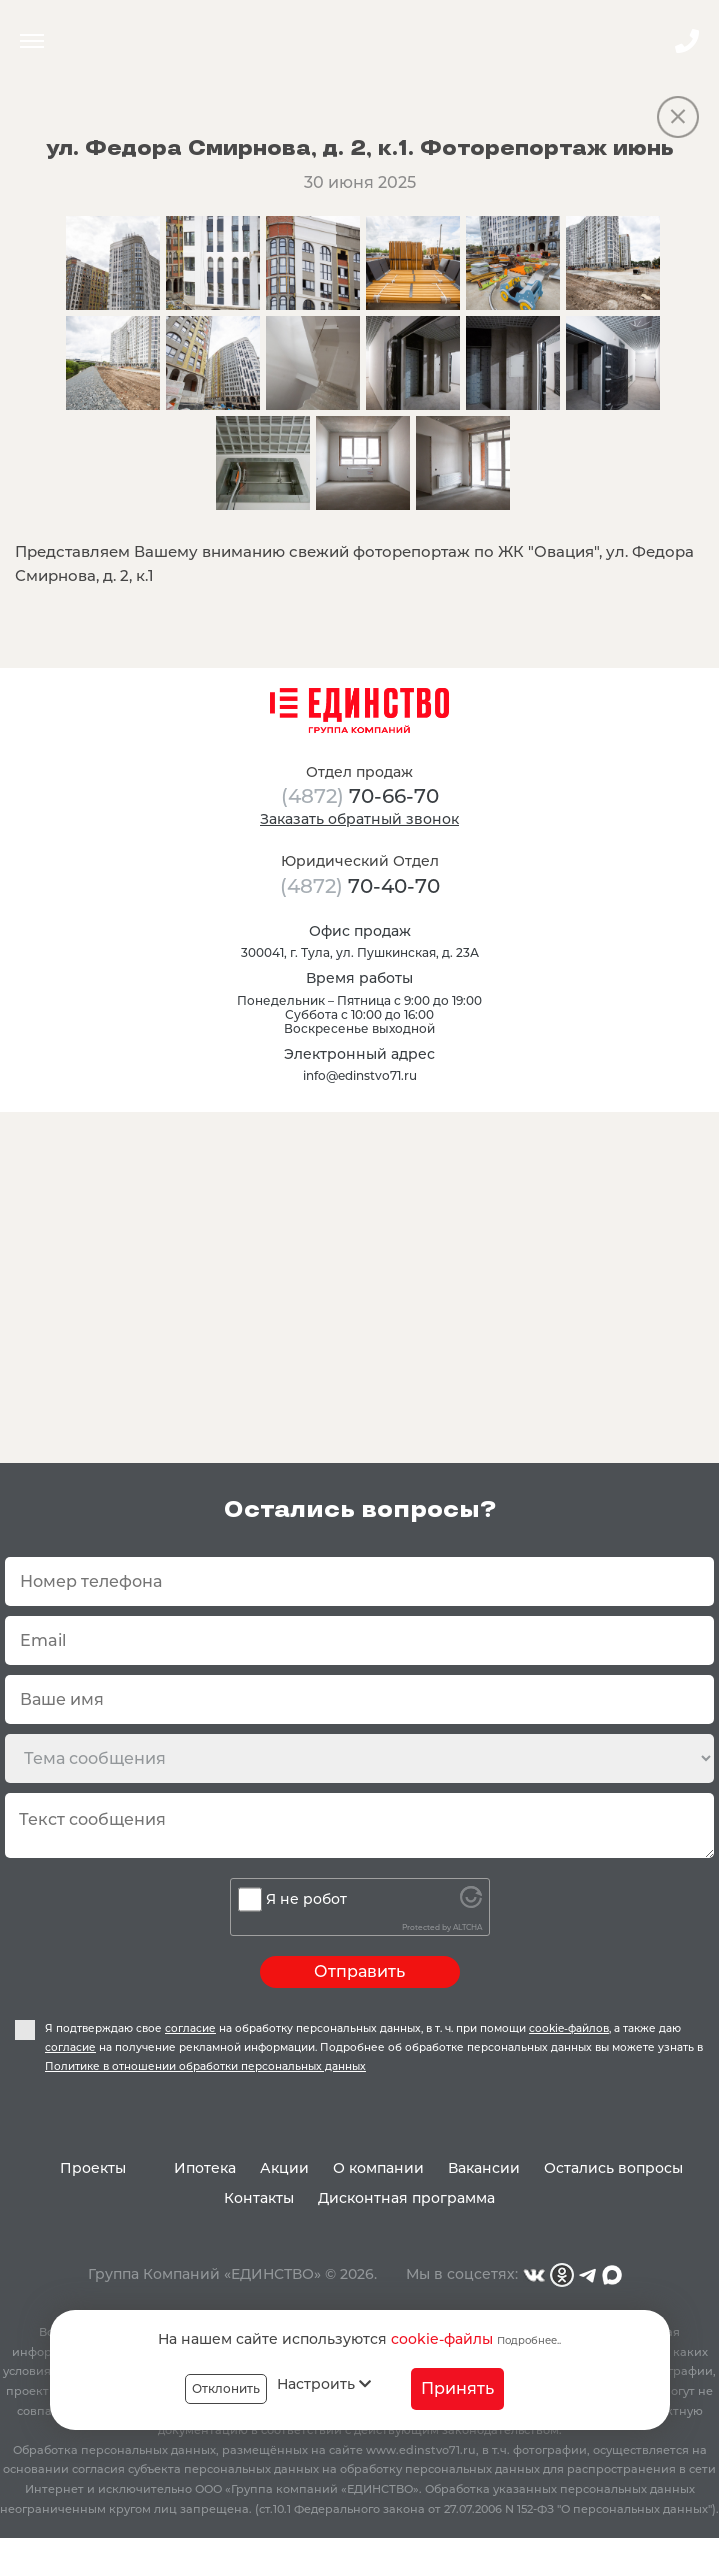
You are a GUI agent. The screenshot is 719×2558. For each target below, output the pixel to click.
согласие (190, 2028)
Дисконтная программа (406, 2198)
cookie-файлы (442, 2339)
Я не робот (306, 1899)
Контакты (259, 2198)
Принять (457, 2388)
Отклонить (226, 2388)
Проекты (93, 2168)
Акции (284, 2168)
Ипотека (205, 2168)
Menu (32, 41)
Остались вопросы (613, 2168)
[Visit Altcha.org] (471, 1903)
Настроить (324, 2384)
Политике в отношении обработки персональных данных (205, 2066)
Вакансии (484, 2168)
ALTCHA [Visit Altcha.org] (467, 1927)
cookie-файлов (569, 2028)
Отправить (359, 1971)
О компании (378, 2168)
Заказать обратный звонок (359, 819)
